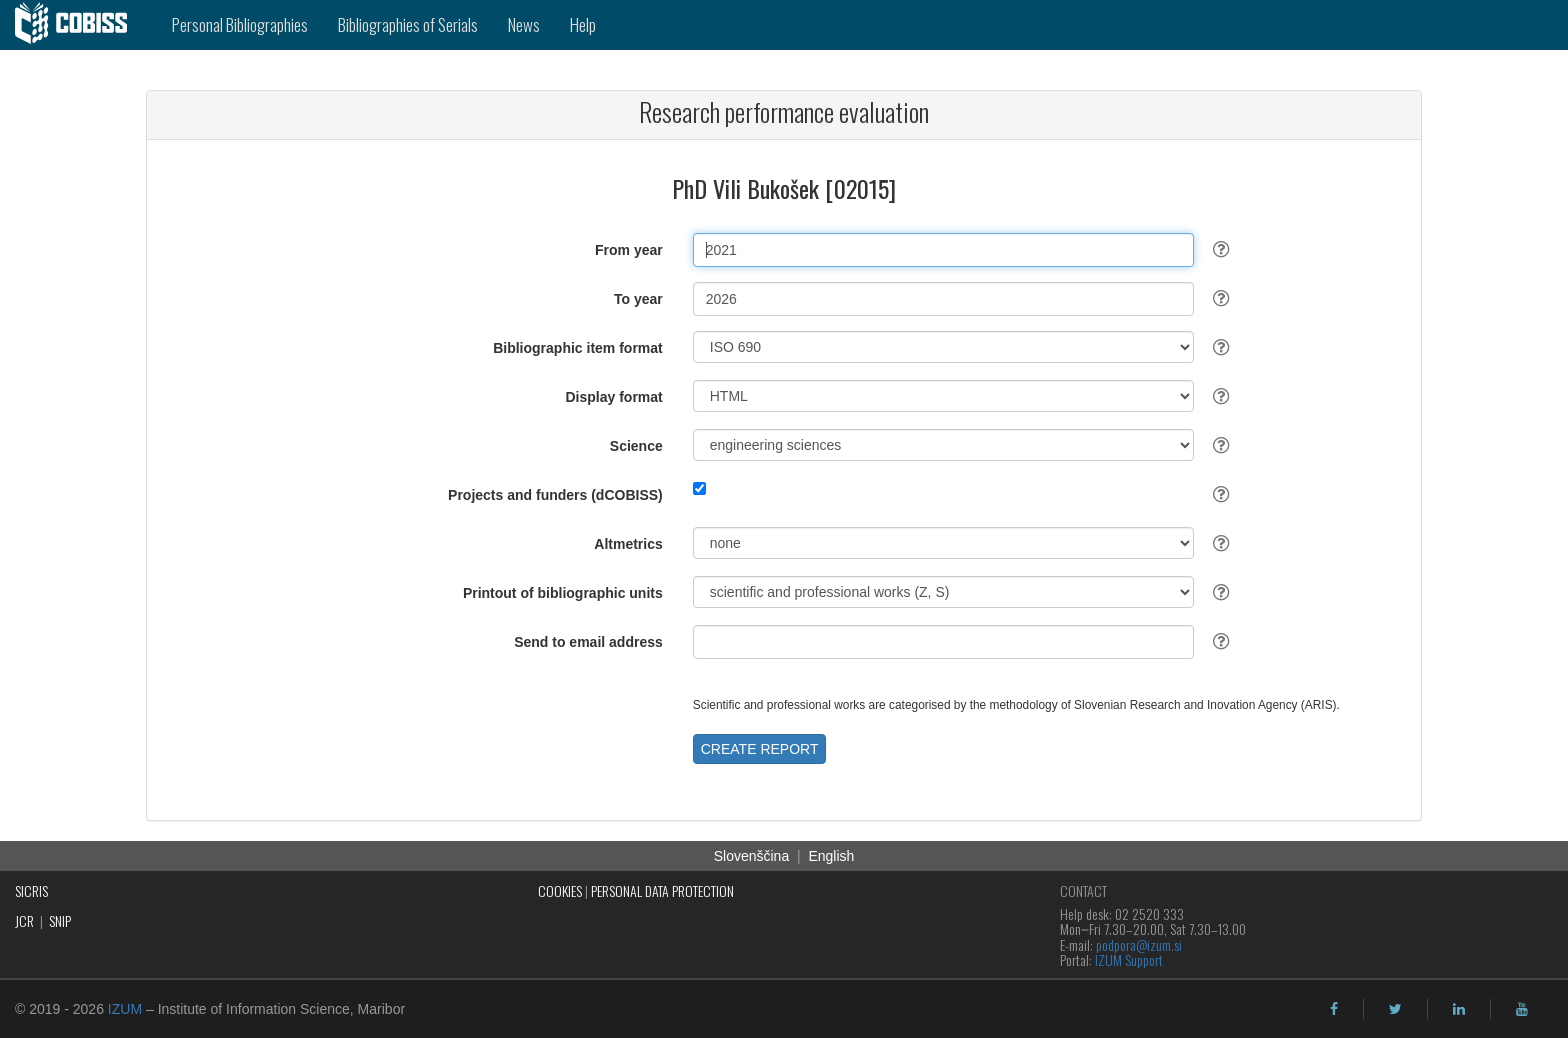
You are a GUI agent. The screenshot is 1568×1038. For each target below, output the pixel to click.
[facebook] (1334, 1009)
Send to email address (588, 642)
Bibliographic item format (578, 348)
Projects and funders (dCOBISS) (555, 495)
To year (638, 299)
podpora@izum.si (1139, 944)
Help (583, 24)
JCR (24, 920)
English (831, 856)
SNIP (60, 920)
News (524, 24)
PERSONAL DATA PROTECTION (662, 890)
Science (636, 446)
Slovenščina (752, 856)
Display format (614, 397)
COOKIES (560, 890)
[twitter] (1395, 1009)
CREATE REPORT (760, 749)
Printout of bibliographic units (563, 593)
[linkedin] (1459, 1009)
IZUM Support (1129, 959)
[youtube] (1522, 1009)
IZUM (125, 1009)
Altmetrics (628, 544)
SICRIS (31, 890)
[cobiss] (78, 25)
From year (629, 250)
